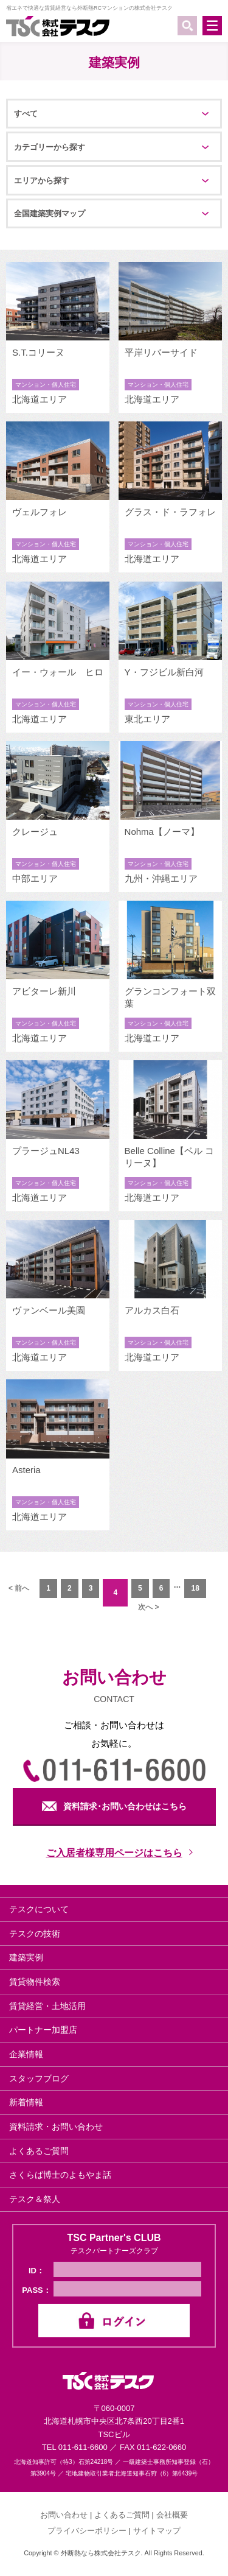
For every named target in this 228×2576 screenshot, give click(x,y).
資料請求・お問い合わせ (56, 2126)
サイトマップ (157, 2530)
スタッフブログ (39, 2078)
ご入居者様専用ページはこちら (114, 1853)
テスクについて (39, 1909)
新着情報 (26, 2102)
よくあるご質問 (39, 2151)
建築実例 (26, 1957)
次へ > (148, 1607)
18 (195, 1588)
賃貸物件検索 (34, 1982)
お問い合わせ (64, 2514)
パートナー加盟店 (43, 2030)
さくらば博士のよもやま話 (60, 2175)
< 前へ (19, 1588)
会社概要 (172, 2514)
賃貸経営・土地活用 (47, 2006)
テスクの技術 (34, 1933)
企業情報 (26, 2054)
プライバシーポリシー (86, 2530)
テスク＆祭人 (34, 2199)
